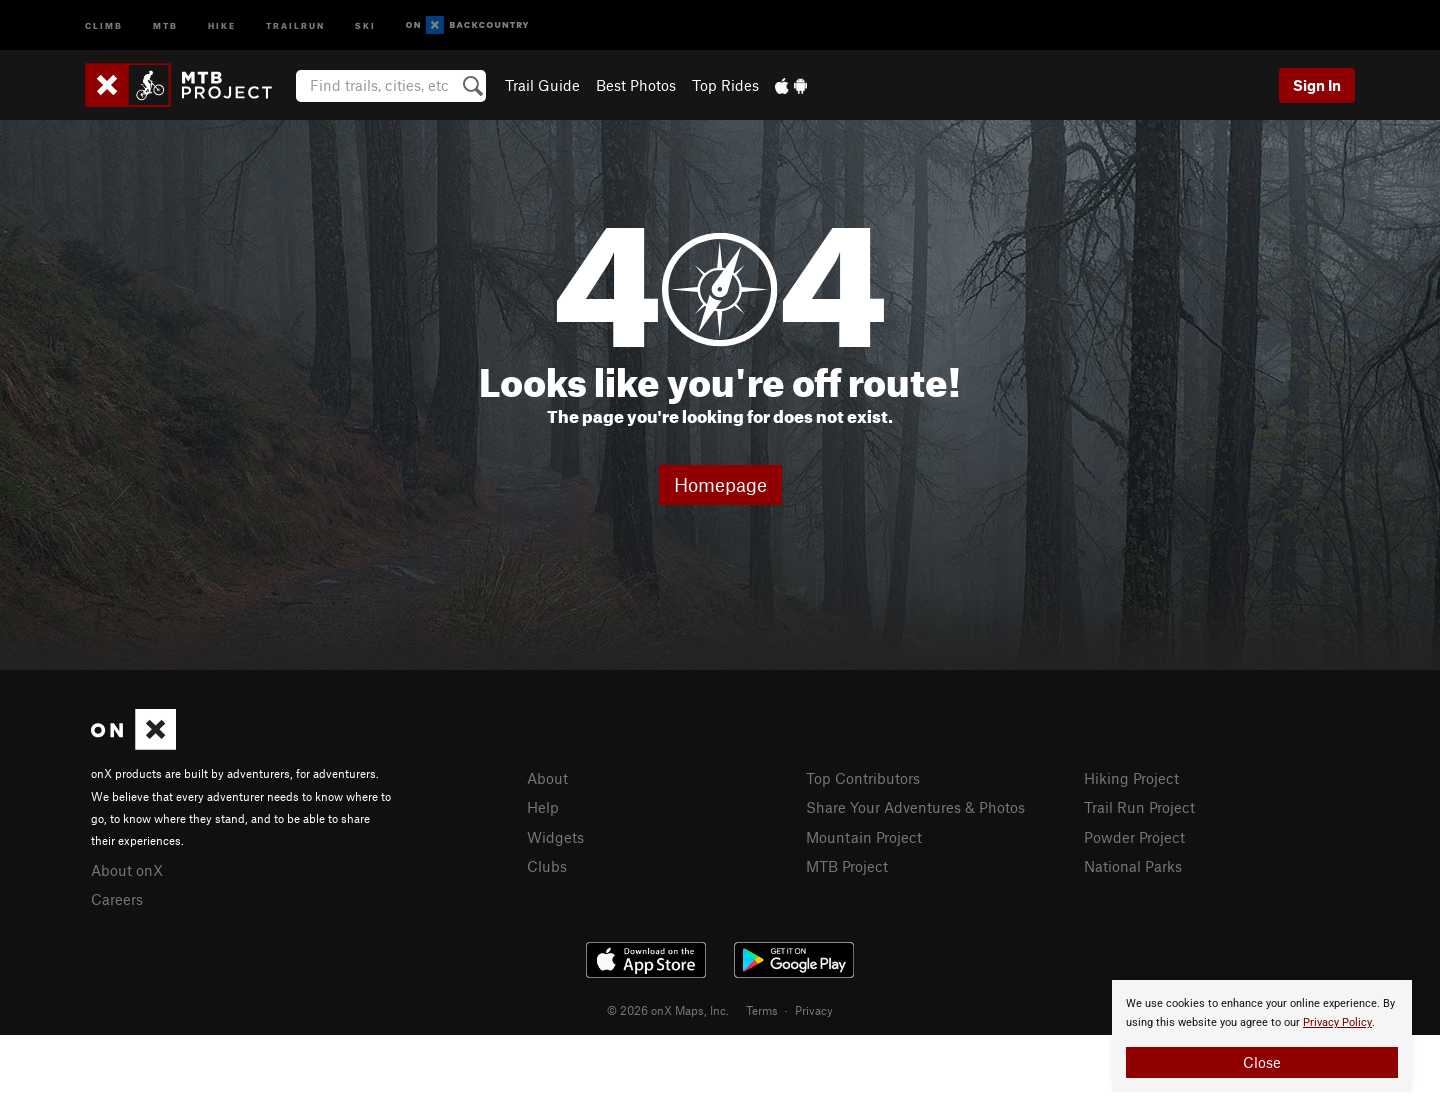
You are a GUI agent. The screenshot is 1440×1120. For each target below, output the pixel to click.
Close (1262, 1062)
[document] (1262, 1036)
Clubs (547, 866)
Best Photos (636, 85)
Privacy (814, 1010)
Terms (762, 1010)
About (547, 778)
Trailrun (295, 24)
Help (543, 807)
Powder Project (1134, 837)
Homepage (720, 484)
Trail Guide (542, 85)
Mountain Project (864, 837)
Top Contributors (863, 778)
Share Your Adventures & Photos (915, 807)
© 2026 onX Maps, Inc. (668, 1010)
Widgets (555, 837)
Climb (104, 24)
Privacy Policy (1337, 1022)
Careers (117, 899)
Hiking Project (1131, 778)
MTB (165, 24)
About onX (127, 870)
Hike (222, 24)
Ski (365, 24)
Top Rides (725, 85)
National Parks (1133, 866)
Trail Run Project (1139, 807)
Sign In (1317, 85)
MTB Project (847, 866)
